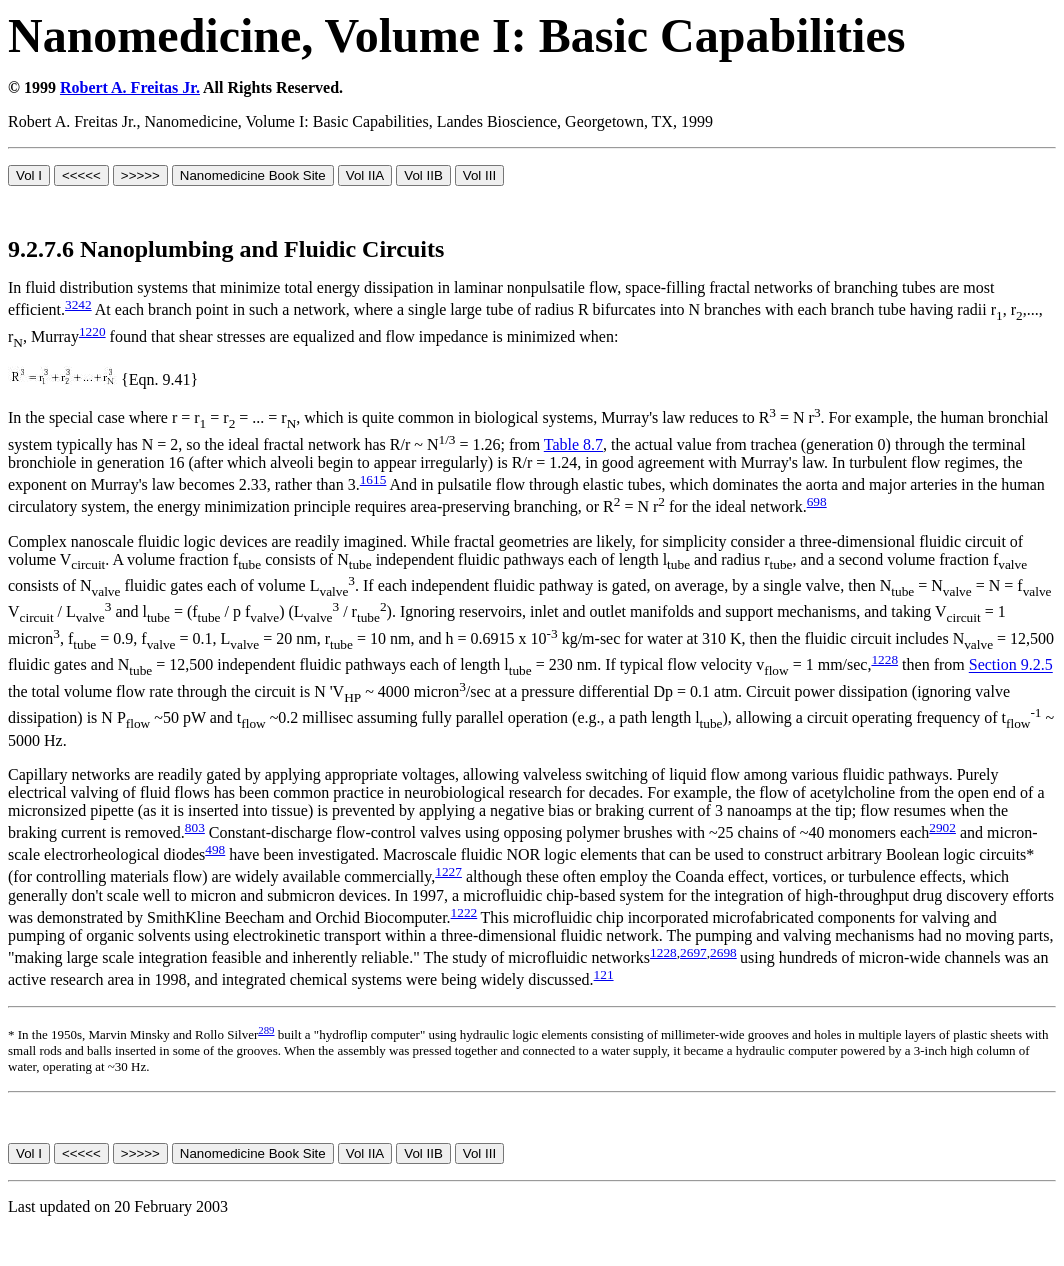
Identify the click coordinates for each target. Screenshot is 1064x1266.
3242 (78, 304)
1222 (464, 912)
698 (817, 501)
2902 (942, 827)
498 (215, 849)
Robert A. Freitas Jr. (130, 87)
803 (195, 827)
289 (266, 1030)
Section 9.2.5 (1011, 665)
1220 (92, 331)
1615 (373, 479)
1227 (448, 871)
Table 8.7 (573, 444)
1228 (884, 659)
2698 (723, 952)
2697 (693, 952)
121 (604, 974)
